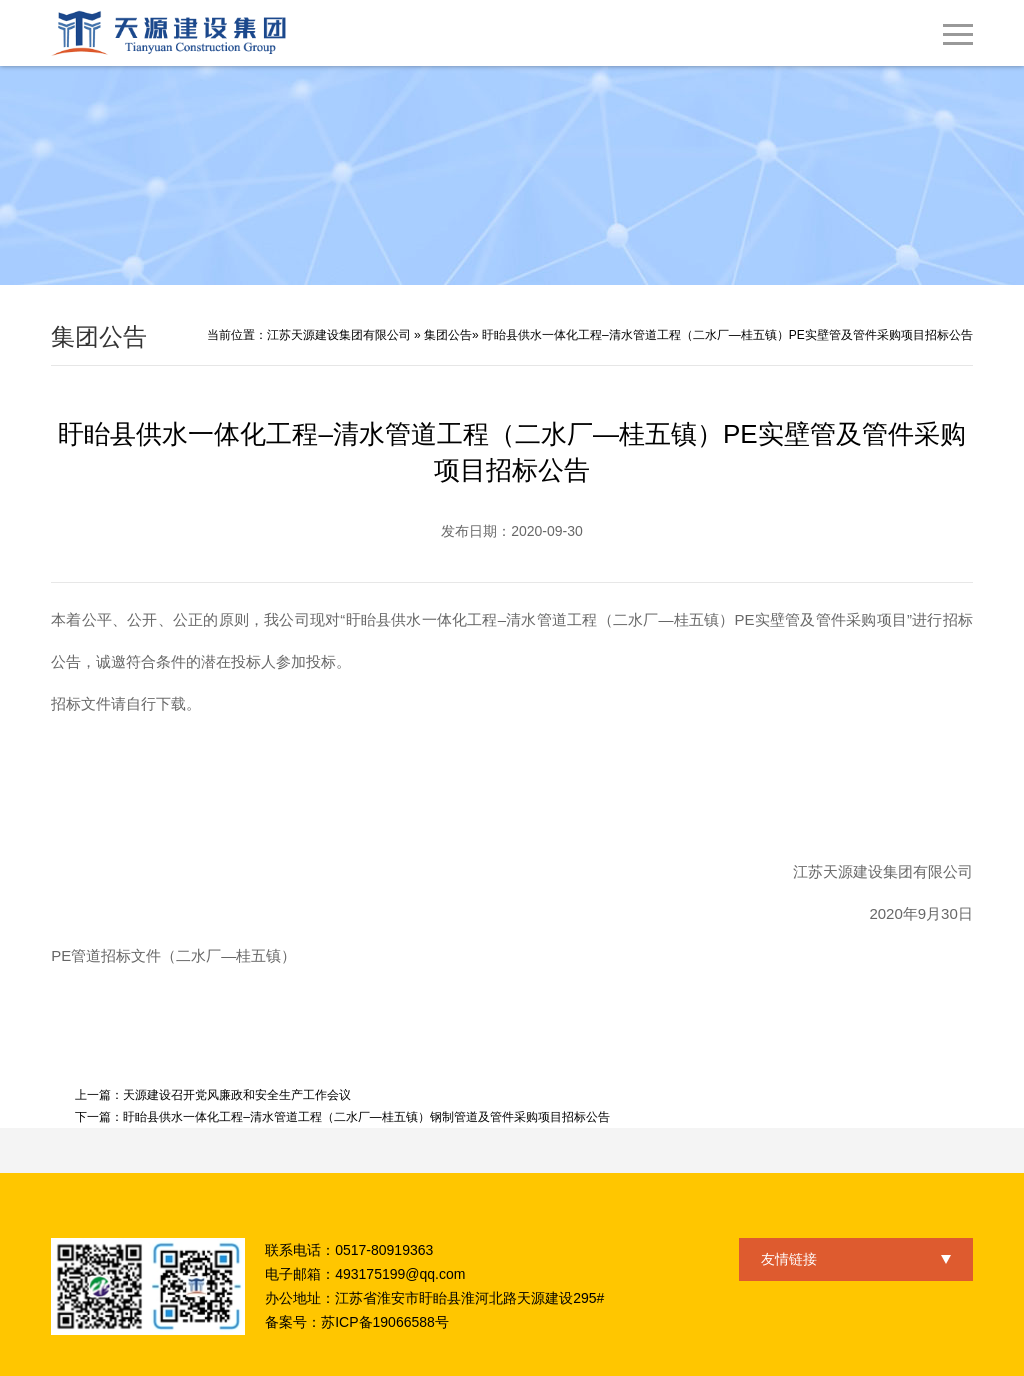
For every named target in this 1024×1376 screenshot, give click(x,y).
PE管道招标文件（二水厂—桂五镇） (173, 955)
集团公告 (448, 335)
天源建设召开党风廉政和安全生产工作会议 (237, 1095)
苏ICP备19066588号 (385, 1322)
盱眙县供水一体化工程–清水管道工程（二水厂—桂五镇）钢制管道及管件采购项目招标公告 (366, 1117)
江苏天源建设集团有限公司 (339, 335)
